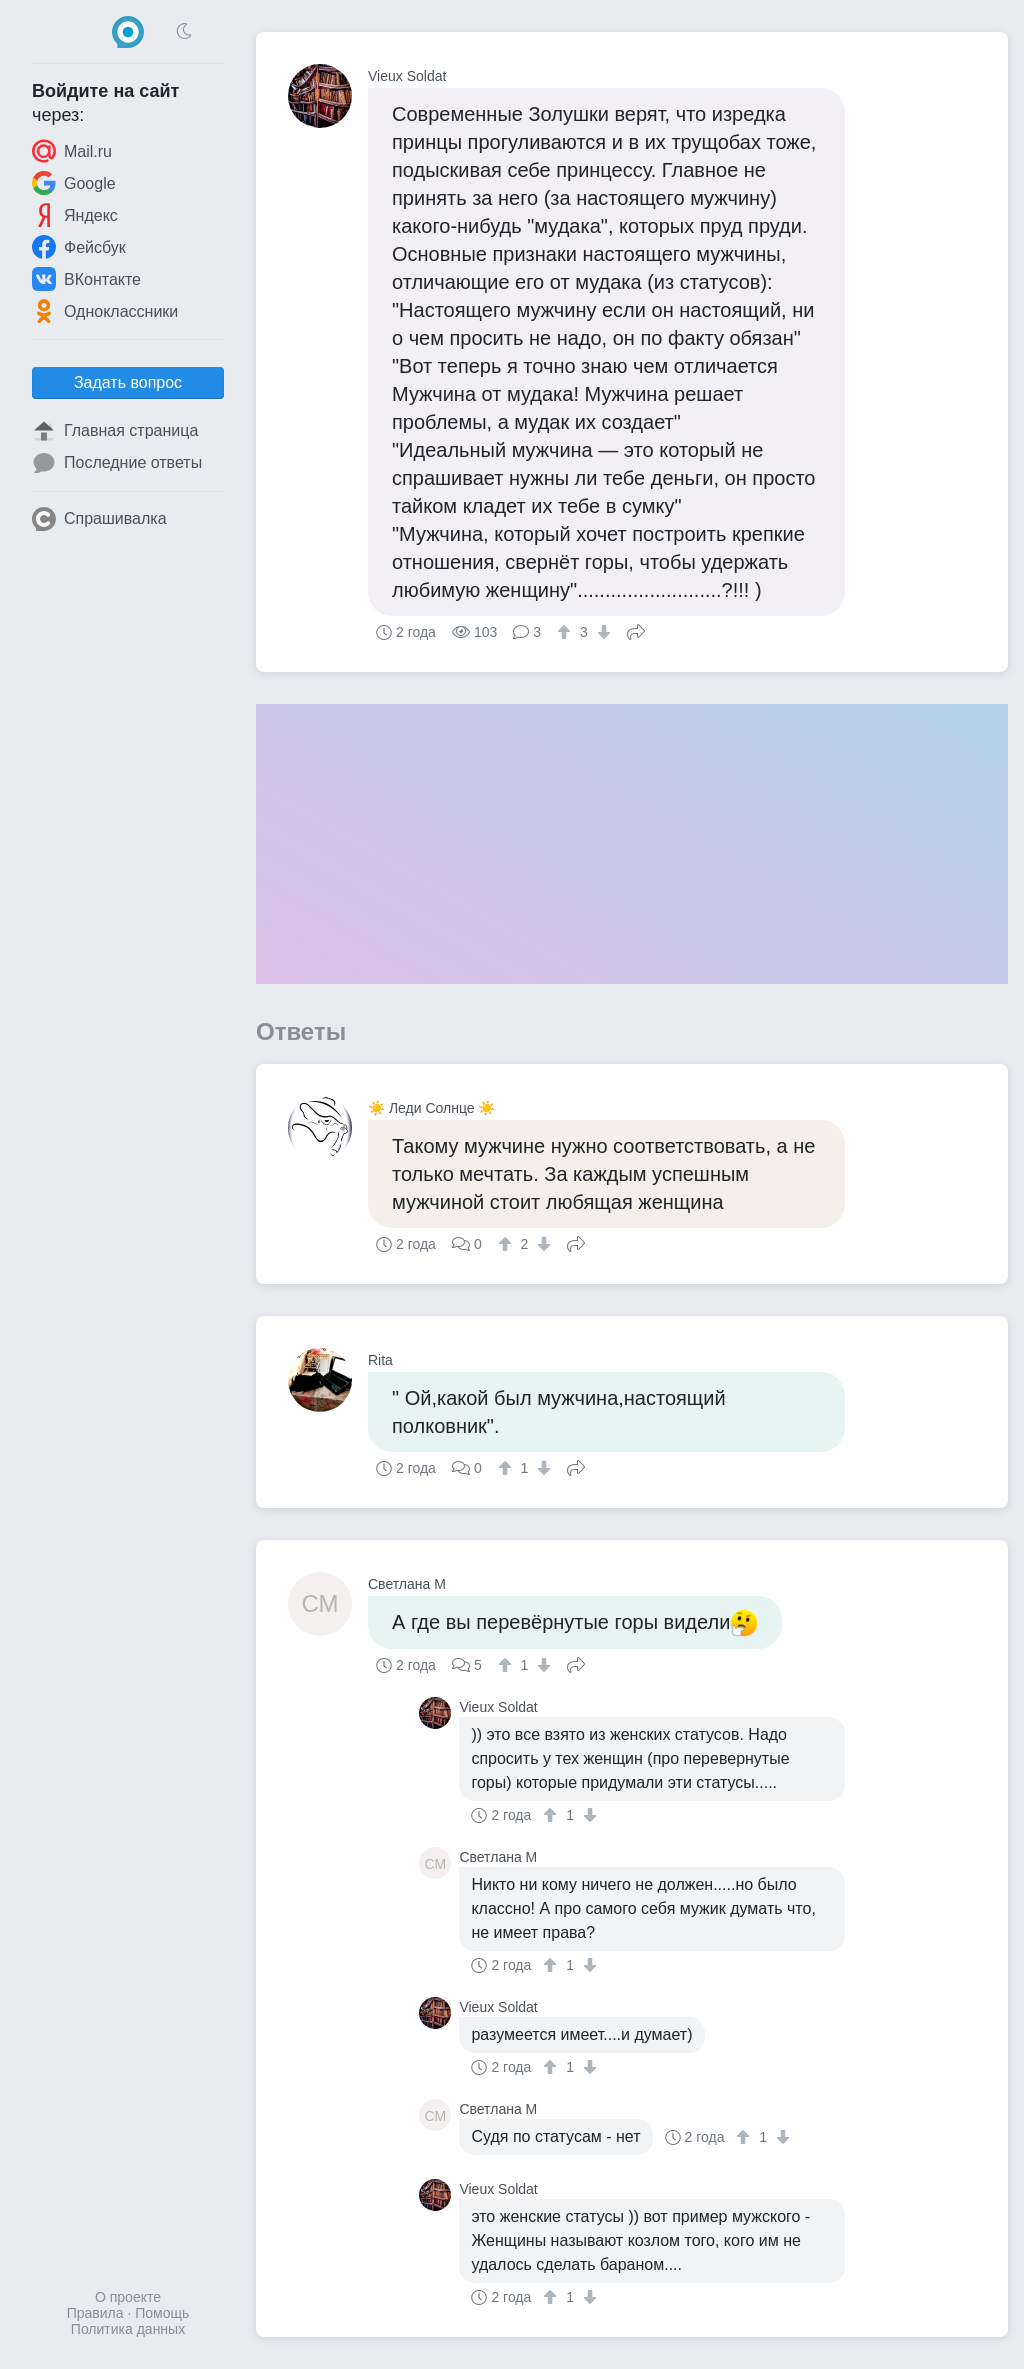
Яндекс (75, 215)
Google (74, 183)
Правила (95, 2313)
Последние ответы (117, 463)
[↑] (566, 632)
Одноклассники (105, 311)
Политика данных (128, 2329)
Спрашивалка (99, 519)
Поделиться (636, 630)
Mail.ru (72, 151)
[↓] (601, 632)
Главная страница (115, 431)
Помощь (162, 2313)
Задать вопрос (128, 382)
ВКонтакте (86, 279)
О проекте (128, 2297)
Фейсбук (79, 247)
